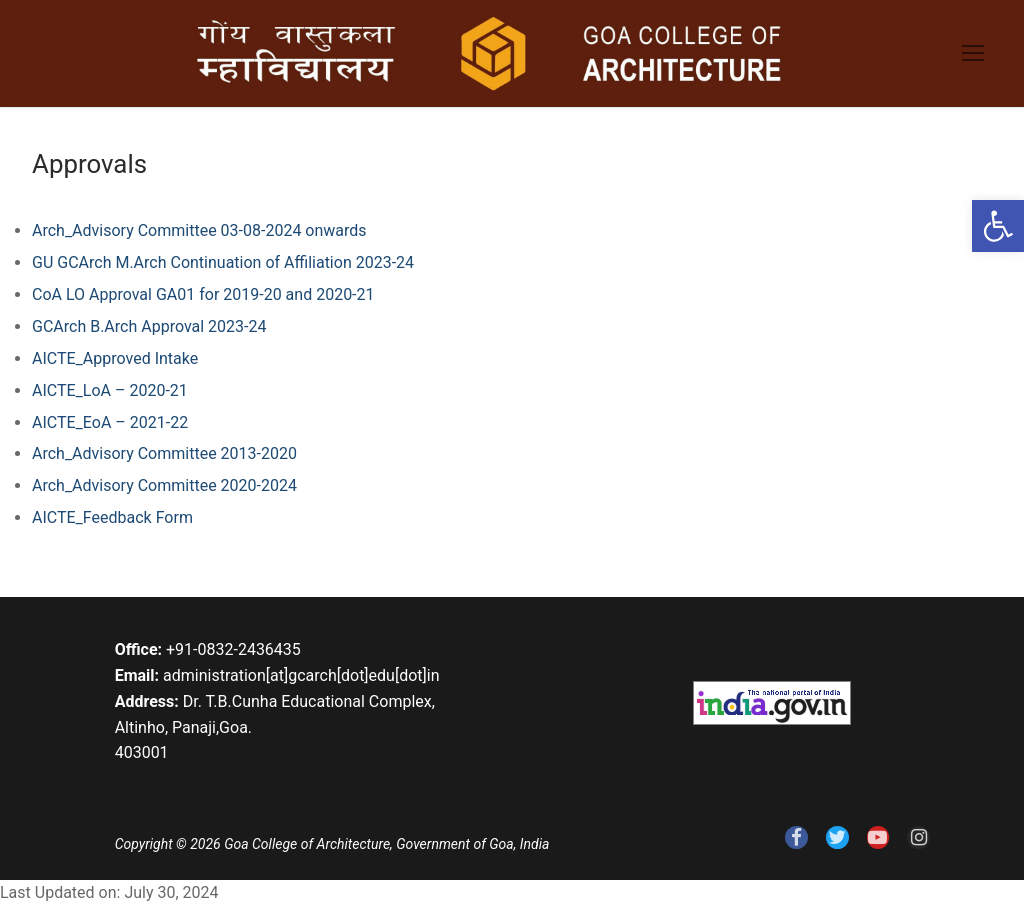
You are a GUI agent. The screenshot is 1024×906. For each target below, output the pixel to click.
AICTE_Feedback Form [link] (112, 517)
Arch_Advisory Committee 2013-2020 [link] (164, 453)
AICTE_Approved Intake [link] (115, 358)
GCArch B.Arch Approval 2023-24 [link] (149, 326)
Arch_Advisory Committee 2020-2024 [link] (164, 485)
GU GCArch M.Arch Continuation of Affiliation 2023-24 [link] (223, 262)
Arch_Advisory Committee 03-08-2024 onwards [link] (199, 230)
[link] (998, 226)
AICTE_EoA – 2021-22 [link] (110, 422)
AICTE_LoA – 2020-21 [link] (110, 390)
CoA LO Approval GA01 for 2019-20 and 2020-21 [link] (203, 294)
